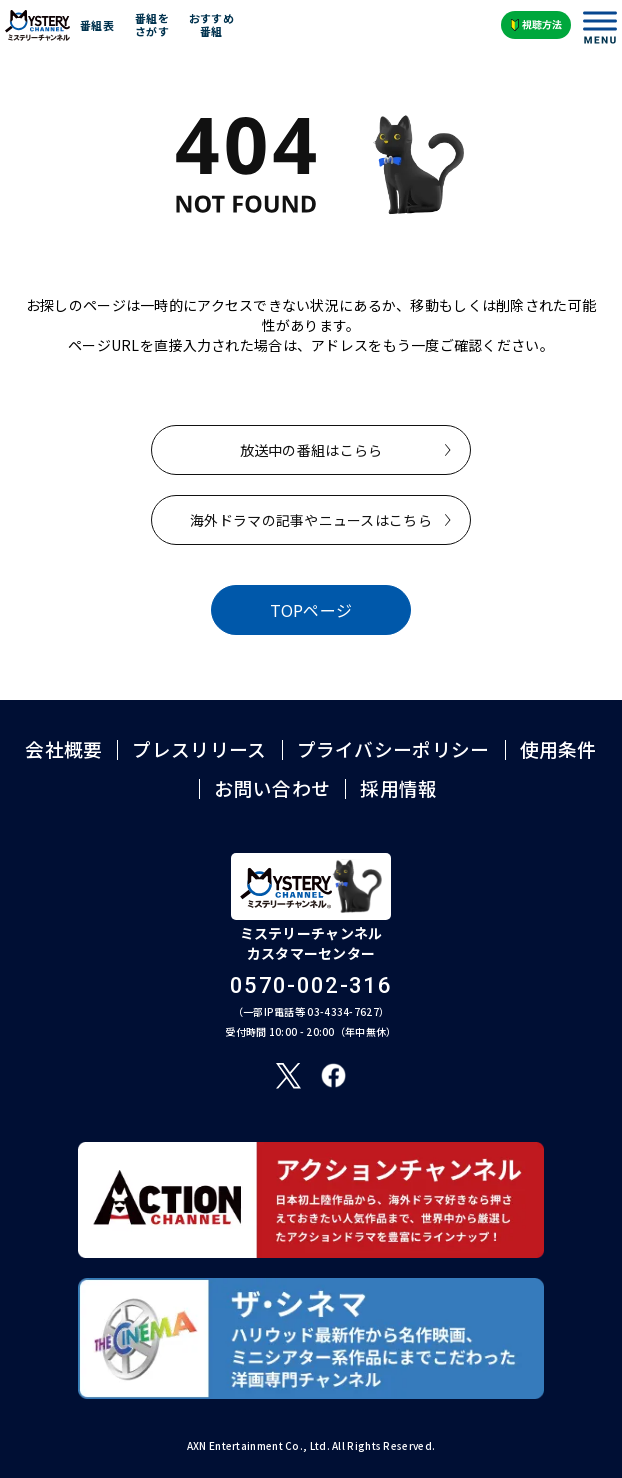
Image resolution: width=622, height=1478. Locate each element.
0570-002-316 (311, 985)
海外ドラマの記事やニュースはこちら (311, 520)
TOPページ (311, 610)
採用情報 (398, 788)
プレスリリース (199, 749)
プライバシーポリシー (393, 749)
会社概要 (63, 749)
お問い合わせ (272, 788)
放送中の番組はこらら (311, 450)
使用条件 (558, 749)
